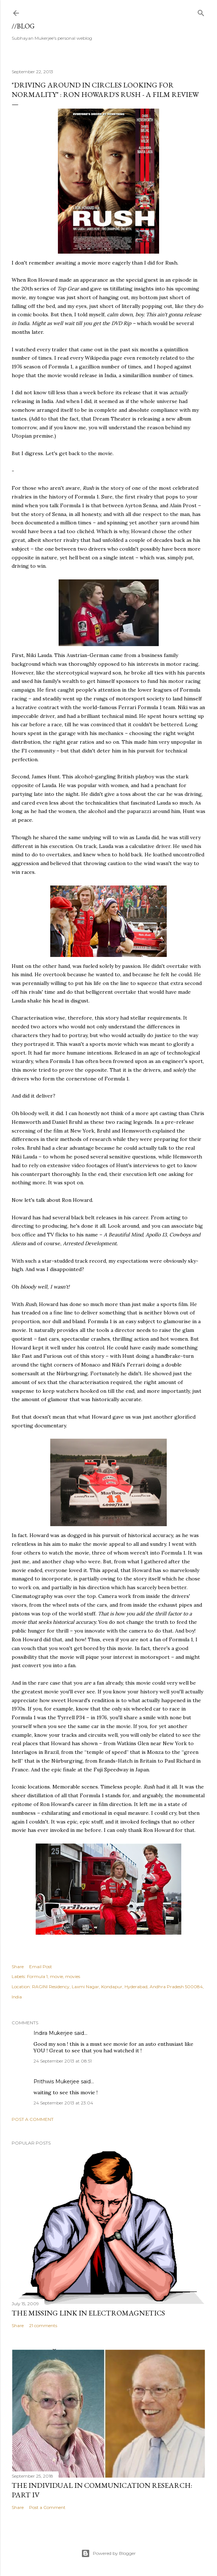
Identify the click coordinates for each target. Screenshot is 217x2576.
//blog (23, 26)
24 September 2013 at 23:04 (63, 2103)
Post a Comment (33, 2119)
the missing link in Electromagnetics (88, 2313)
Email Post (40, 1966)
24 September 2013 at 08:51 (62, 2061)
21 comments (43, 2325)
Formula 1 (37, 1976)
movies (72, 1976)
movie (56, 1976)
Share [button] (18, 1966)
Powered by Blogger (108, 2553)
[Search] (201, 11)
